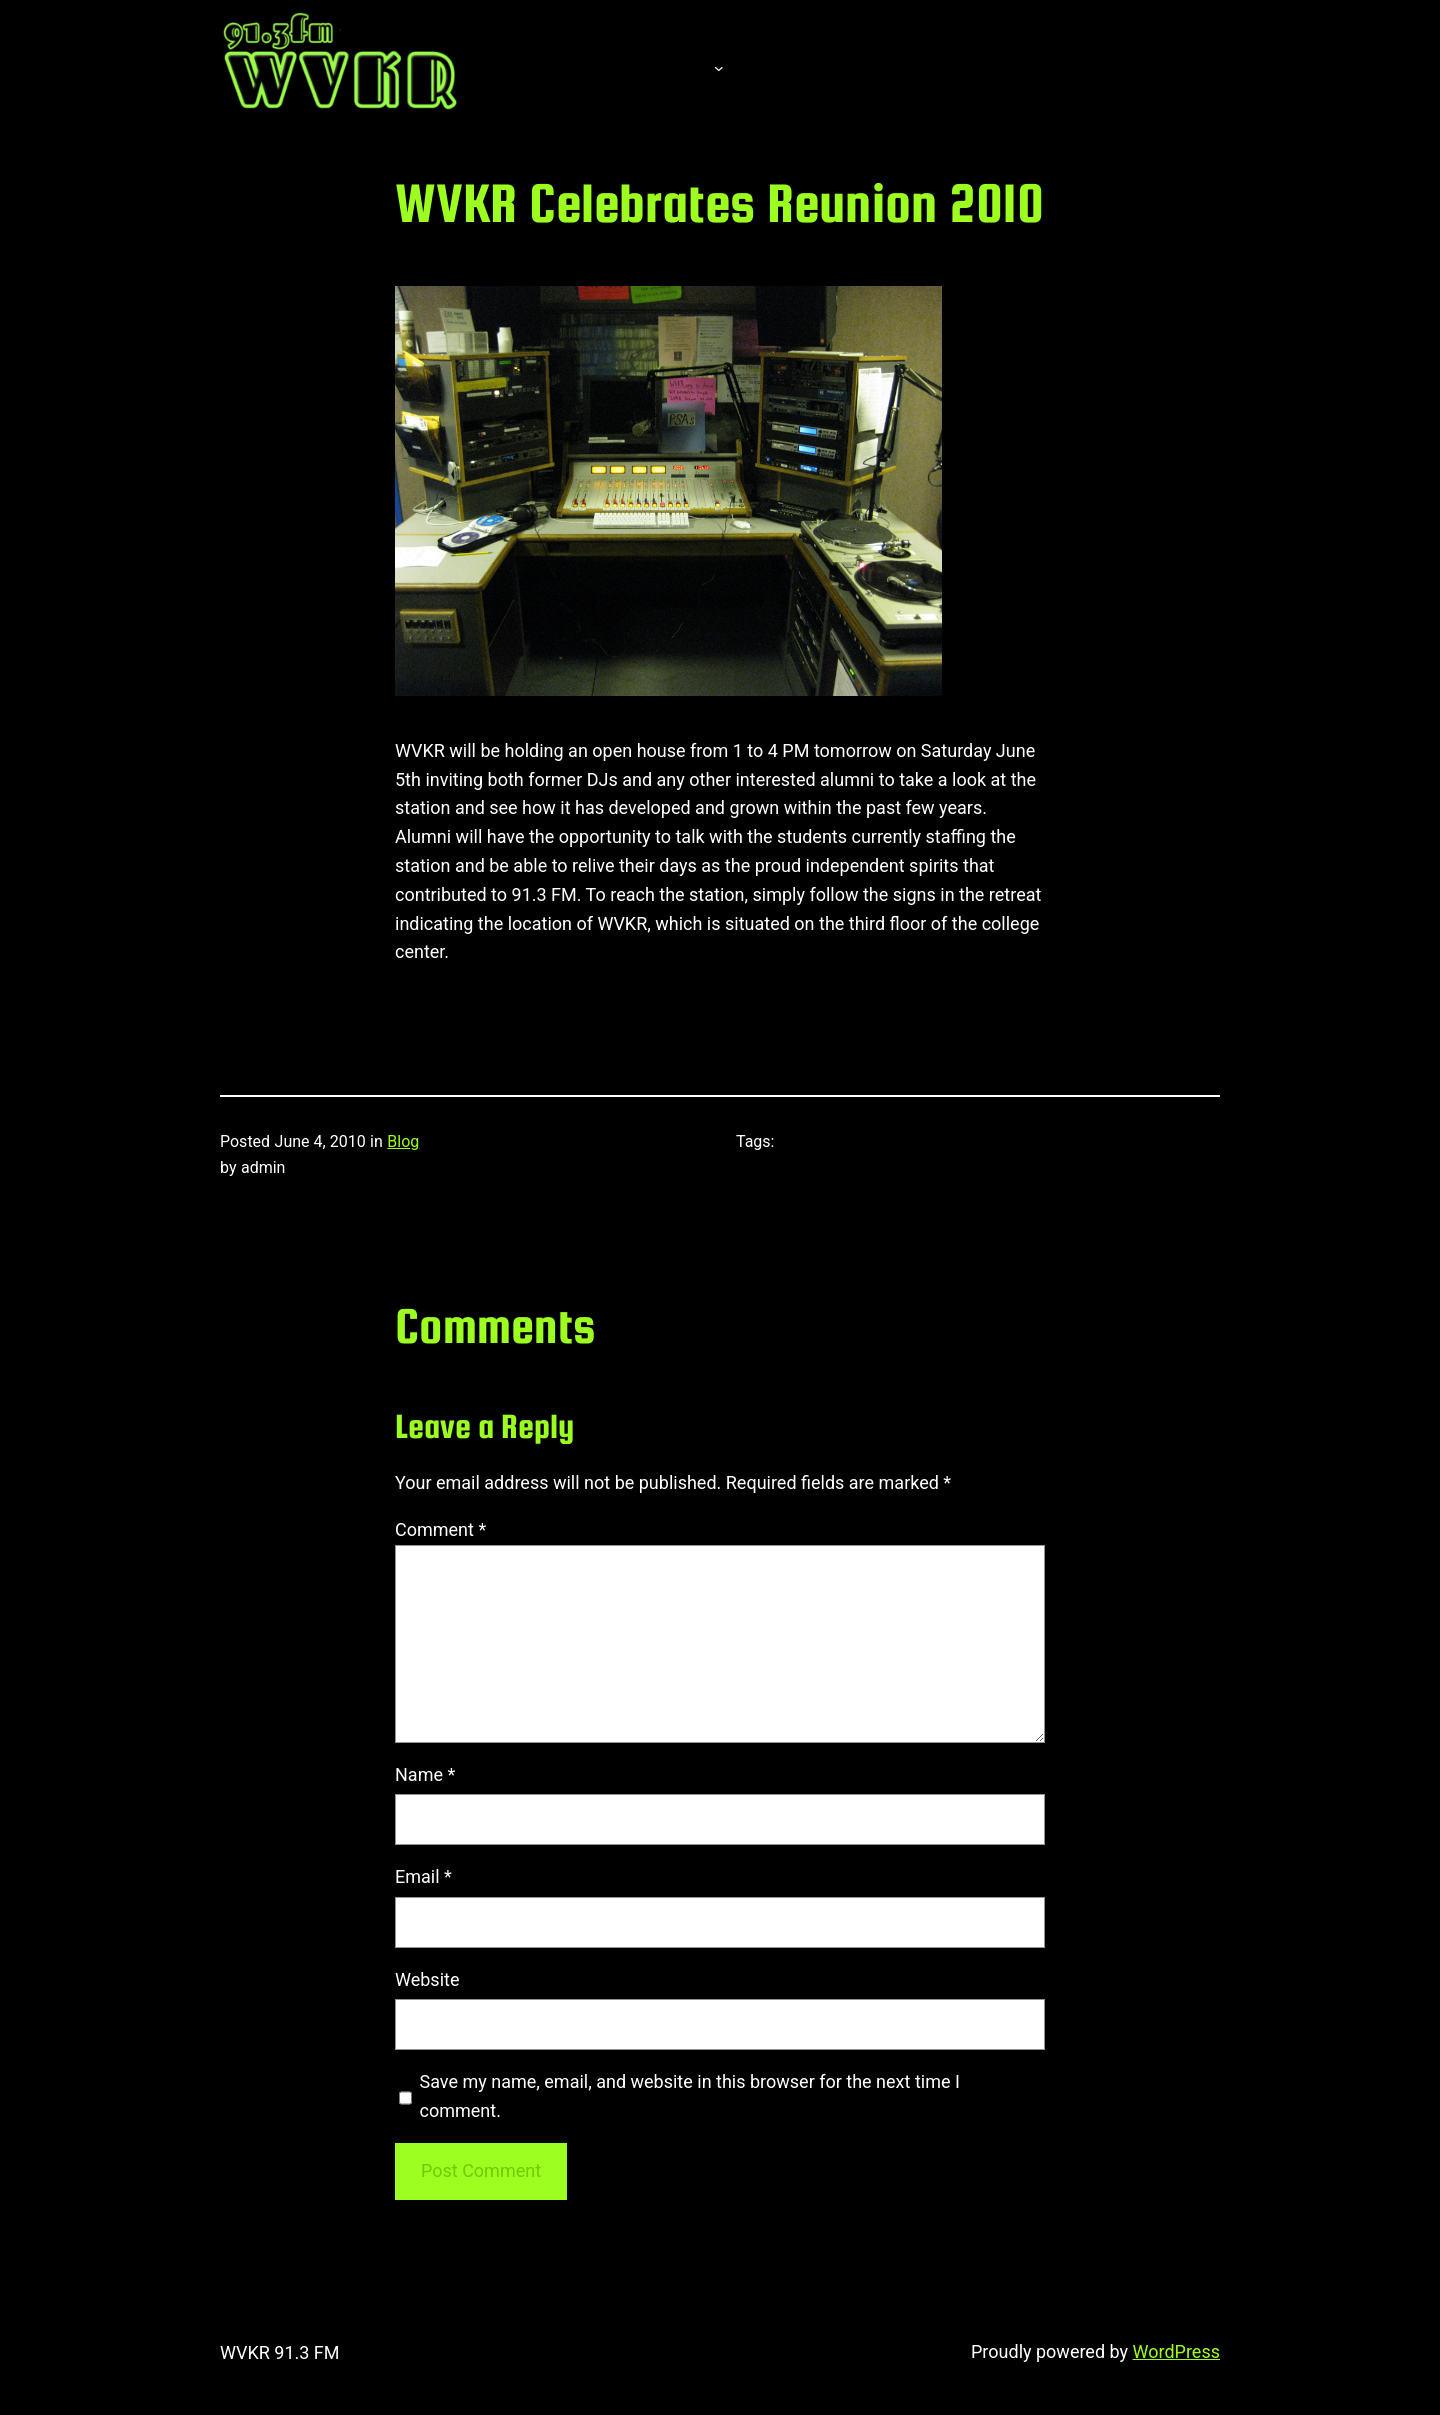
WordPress (1176, 2351)
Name (425, 1774)
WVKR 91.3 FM (280, 2352)
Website (427, 1979)
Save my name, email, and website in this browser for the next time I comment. (690, 2096)
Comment (440, 1529)
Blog (403, 1141)
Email (423, 1876)
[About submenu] (719, 67)
